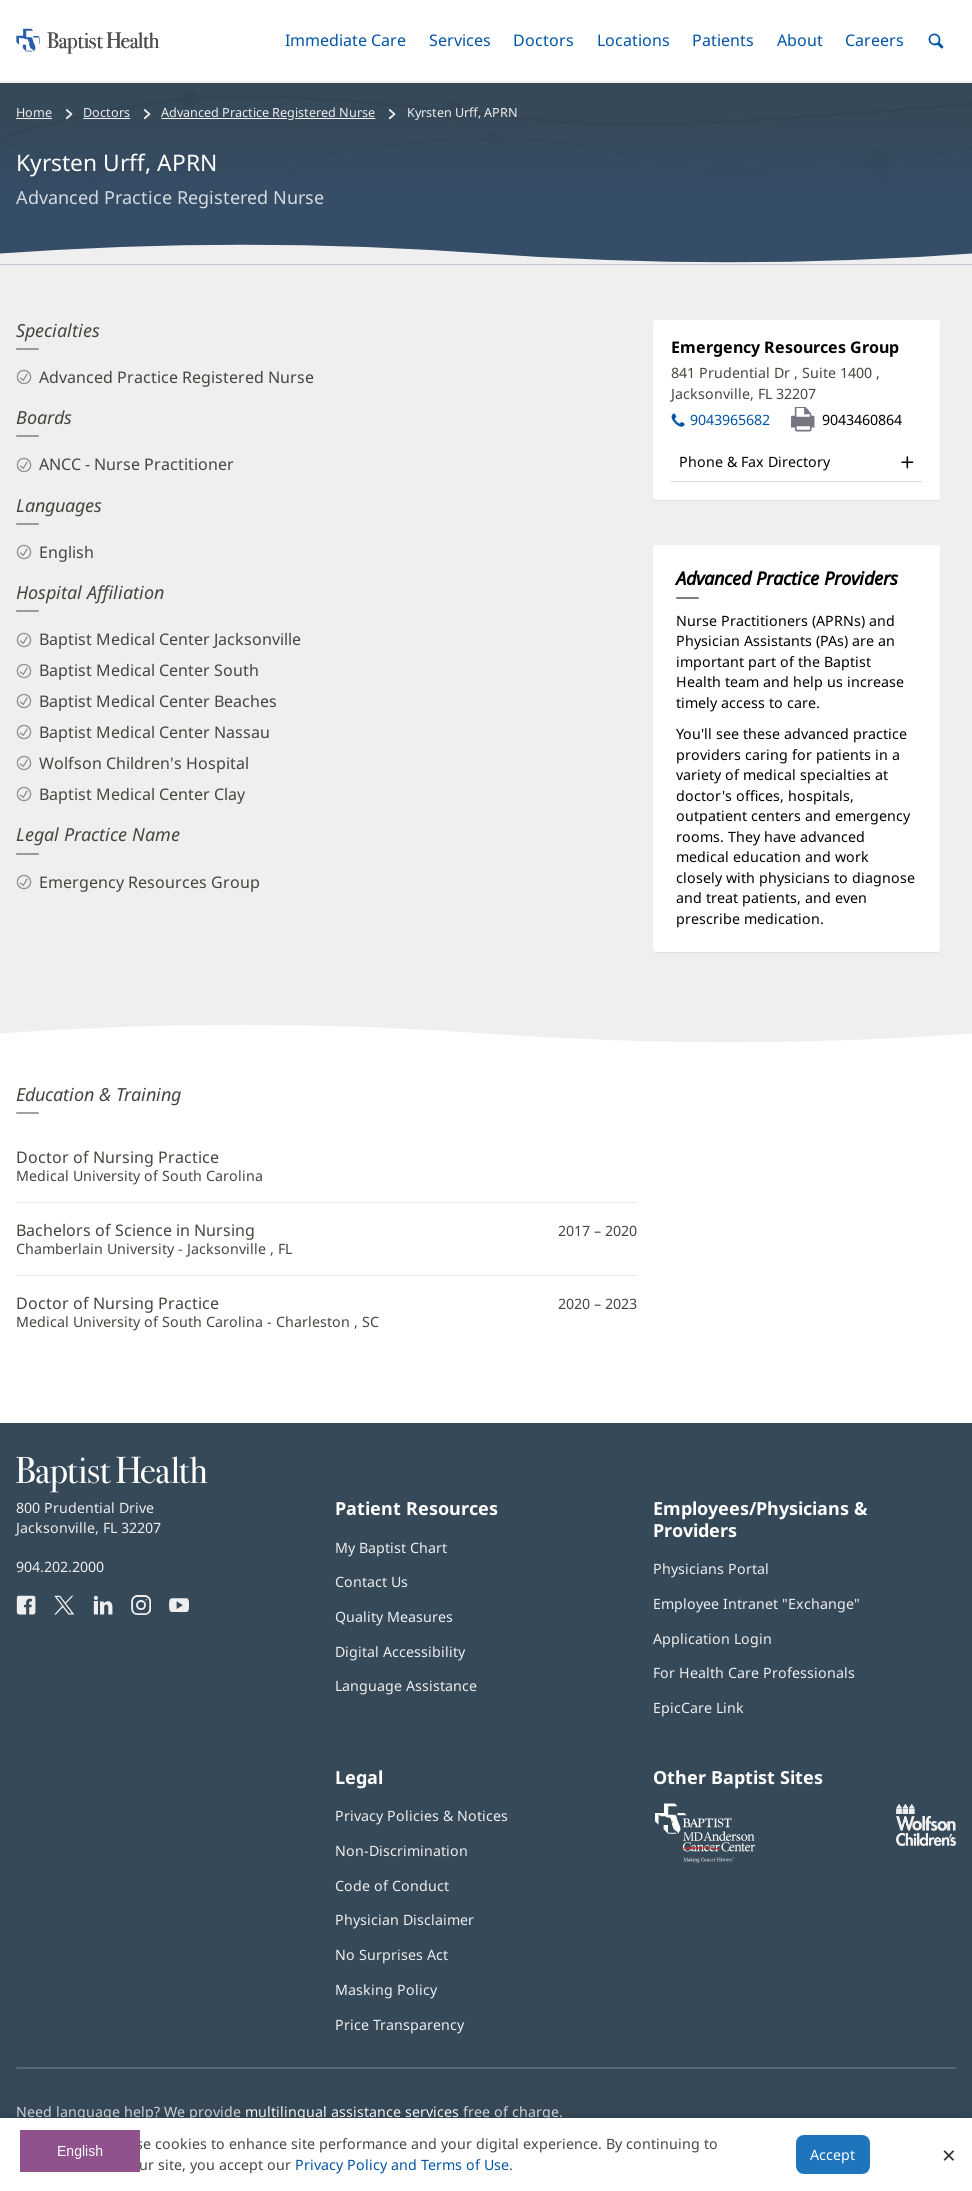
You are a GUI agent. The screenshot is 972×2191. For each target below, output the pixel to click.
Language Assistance (406, 1685)
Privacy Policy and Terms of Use (402, 2164)
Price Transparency (399, 2024)
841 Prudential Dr (775, 382)
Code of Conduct (392, 1885)
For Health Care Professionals (754, 1672)
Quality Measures (394, 1616)
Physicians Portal (711, 1568)
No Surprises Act (391, 1954)
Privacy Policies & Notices (421, 1815)
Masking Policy (386, 1989)
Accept (832, 2154)
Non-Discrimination (401, 1850)
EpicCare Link (698, 1707)
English (80, 2151)
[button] (345, 40)
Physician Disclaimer (404, 1919)
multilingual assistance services (352, 2111)
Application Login (712, 1638)
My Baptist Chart (391, 1547)
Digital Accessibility (400, 1651)
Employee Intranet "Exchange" (756, 1603)
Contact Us (371, 1581)
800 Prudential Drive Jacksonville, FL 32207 (88, 1517)
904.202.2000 (60, 1566)
